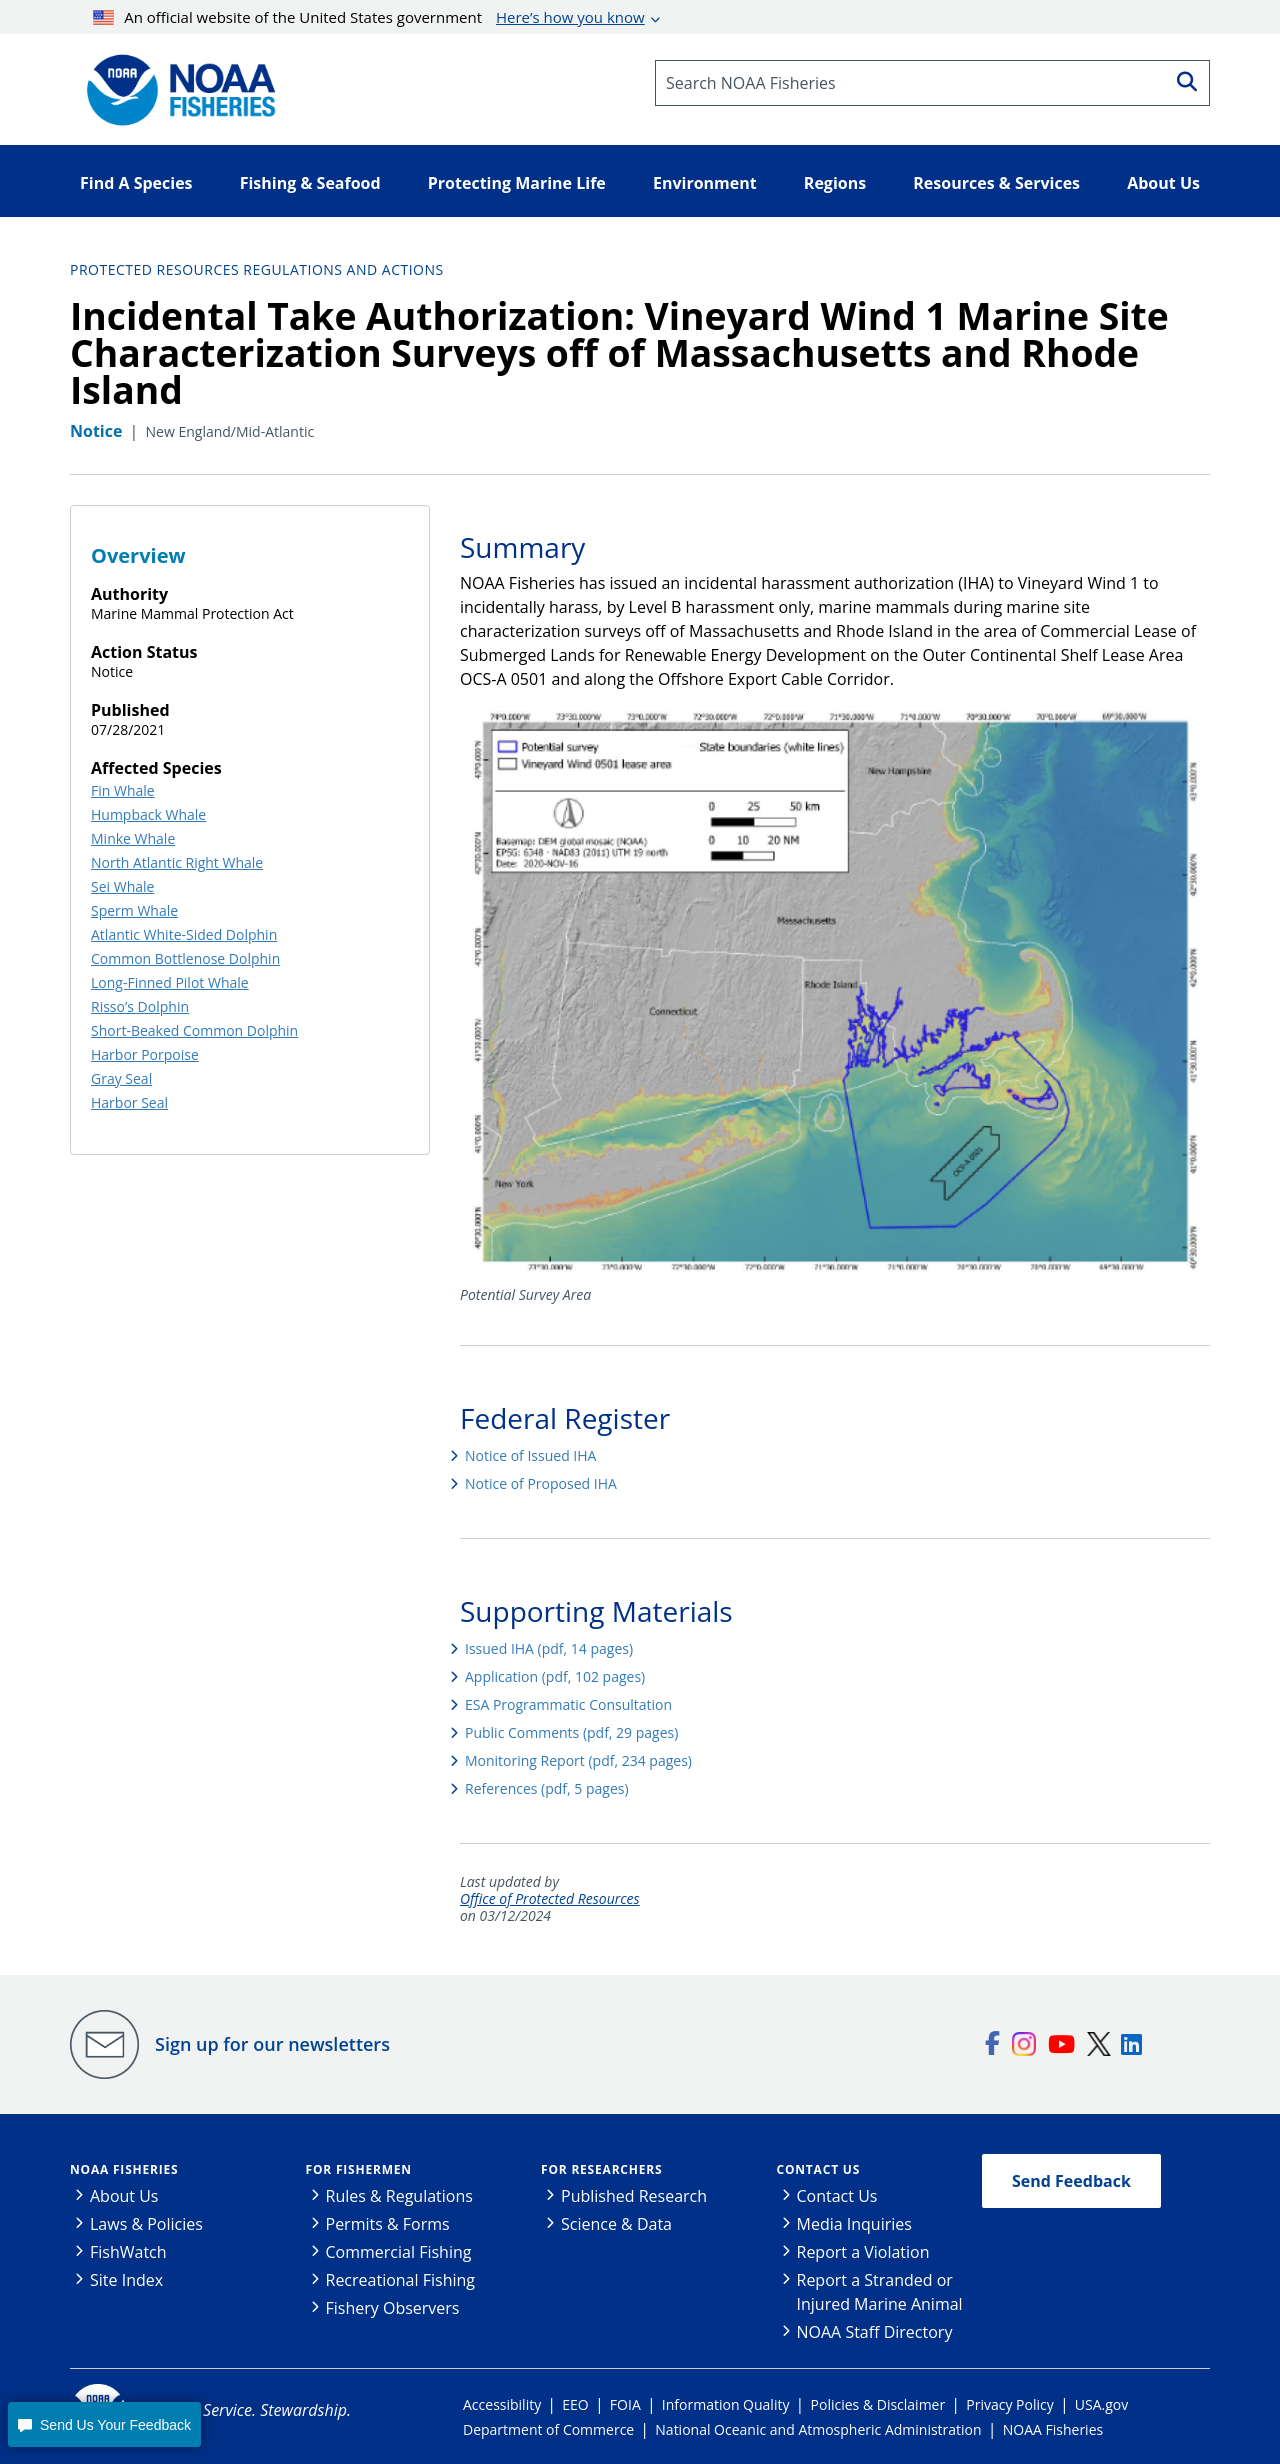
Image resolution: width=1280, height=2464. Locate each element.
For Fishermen (359, 2169)
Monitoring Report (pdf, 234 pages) (578, 1760)
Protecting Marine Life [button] (517, 183)
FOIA (625, 2404)
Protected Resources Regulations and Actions (257, 269)
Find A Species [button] (136, 183)
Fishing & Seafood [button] (310, 183)
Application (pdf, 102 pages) (555, 1676)
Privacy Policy (1009, 2404)
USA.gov (1101, 2404)
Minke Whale (133, 838)
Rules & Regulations (399, 2196)
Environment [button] (705, 183)
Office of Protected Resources (550, 1899)
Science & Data (616, 2224)
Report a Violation (863, 2252)
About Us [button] (1163, 183)
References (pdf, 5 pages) (547, 1788)
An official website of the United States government (369, 17)
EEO (575, 2404)
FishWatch (128, 2252)
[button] (104, 2424)
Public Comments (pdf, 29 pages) (571, 1732)
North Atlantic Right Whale (177, 862)
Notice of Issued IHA (530, 1455)
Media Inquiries (854, 2224)
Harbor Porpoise (145, 1054)
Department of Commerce (548, 2429)
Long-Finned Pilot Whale (170, 982)
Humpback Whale (148, 814)
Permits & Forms (388, 2224)
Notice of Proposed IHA (541, 1483)
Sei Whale (122, 886)
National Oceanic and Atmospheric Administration (818, 2429)
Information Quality (726, 2404)
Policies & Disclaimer (878, 2404)
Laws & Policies (146, 2224)
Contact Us (819, 2169)
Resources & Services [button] (996, 183)
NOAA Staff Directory (875, 2332)
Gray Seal (121, 1078)
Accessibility (502, 2404)
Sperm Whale (134, 910)
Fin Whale (123, 790)
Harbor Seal (129, 1102)
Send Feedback (1071, 2181)
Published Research (634, 2196)
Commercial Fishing (399, 2252)
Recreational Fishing (400, 2280)
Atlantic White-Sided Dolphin (184, 934)
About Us (124, 2196)
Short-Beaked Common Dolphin (194, 1030)
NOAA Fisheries (124, 2169)
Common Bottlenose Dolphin (185, 958)
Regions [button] (835, 183)
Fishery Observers (393, 2308)
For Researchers (601, 2169)
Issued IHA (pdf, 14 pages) (549, 1648)
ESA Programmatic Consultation (568, 1704)
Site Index (126, 2280)
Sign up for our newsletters (272, 2044)
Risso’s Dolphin (140, 1006)
